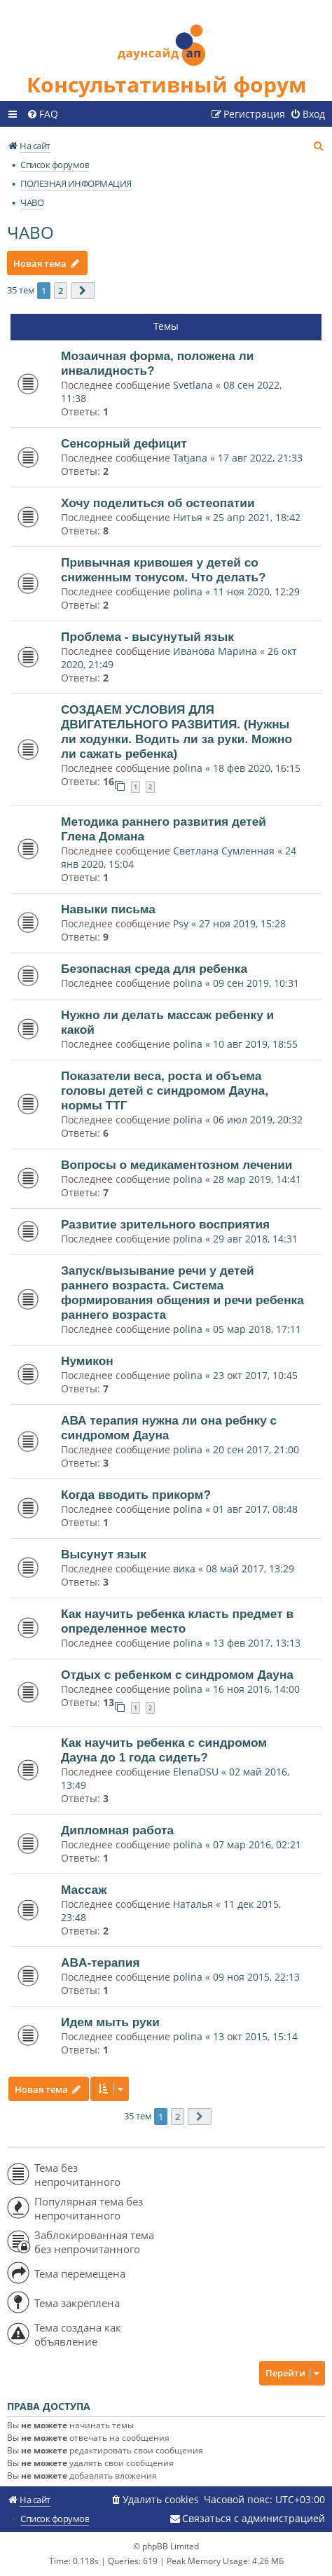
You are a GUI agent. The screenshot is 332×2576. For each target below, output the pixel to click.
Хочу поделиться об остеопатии (158, 503)
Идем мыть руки (110, 2022)
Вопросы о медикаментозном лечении (176, 1165)
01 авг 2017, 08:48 (255, 1509)
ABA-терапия (100, 1962)
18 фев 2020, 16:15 (256, 768)
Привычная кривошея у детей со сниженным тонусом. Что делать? (163, 569)
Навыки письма (108, 909)
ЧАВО (30, 232)
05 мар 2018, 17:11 (257, 1329)
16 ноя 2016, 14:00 (256, 1689)
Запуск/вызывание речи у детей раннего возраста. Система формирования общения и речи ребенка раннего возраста (182, 1292)
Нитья (187, 517)
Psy (182, 923)
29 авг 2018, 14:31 (255, 1238)
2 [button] (60, 290)
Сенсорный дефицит (124, 443)
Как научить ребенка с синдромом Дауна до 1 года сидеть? (164, 1750)
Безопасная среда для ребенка (154, 969)
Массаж (83, 1890)
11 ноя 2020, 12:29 (256, 591)
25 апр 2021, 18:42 (256, 517)
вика (184, 1568)
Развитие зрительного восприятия (165, 1224)
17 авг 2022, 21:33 (260, 457)
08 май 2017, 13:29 (250, 1568)
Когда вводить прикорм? (136, 1495)
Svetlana (193, 385)
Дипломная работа (117, 1830)
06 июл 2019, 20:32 (258, 1119)
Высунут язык (103, 1554)
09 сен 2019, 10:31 (256, 983)
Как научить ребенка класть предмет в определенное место (177, 1621)
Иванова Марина (215, 651)
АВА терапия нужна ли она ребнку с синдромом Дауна (169, 1427)
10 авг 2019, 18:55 (255, 1044)
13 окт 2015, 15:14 (255, 2036)
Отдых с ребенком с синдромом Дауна (177, 1675)
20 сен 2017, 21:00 (256, 1449)
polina (187, 591)
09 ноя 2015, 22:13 (256, 1976)
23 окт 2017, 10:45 (255, 1375)
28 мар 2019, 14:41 (257, 1179)
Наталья (193, 1904)
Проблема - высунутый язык (147, 637)
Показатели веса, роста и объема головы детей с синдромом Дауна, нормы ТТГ (164, 1090)
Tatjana (190, 457)
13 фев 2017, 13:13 (256, 1642)
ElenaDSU (196, 1771)
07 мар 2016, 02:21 (257, 1844)
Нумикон (87, 1361)
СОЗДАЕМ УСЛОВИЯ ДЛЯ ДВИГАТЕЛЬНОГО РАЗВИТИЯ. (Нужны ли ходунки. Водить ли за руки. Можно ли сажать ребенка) (176, 731)
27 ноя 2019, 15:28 (242, 923)
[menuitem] (42, 114)
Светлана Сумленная (224, 850)
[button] (83, 290)
